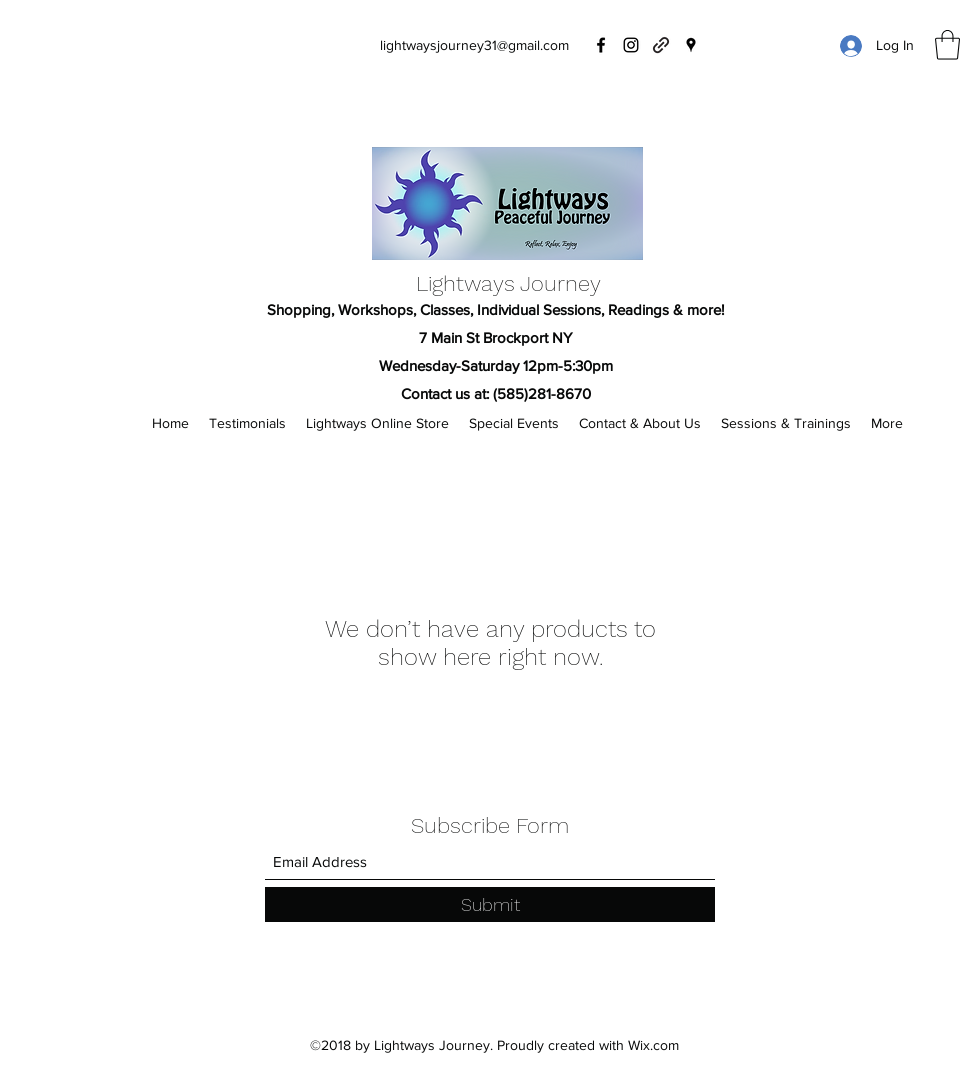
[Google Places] (691, 45)
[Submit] (490, 904)
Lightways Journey (508, 283)
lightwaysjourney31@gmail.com (474, 45)
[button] (947, 45)
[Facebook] (601, 45)
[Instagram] (631, 45)
